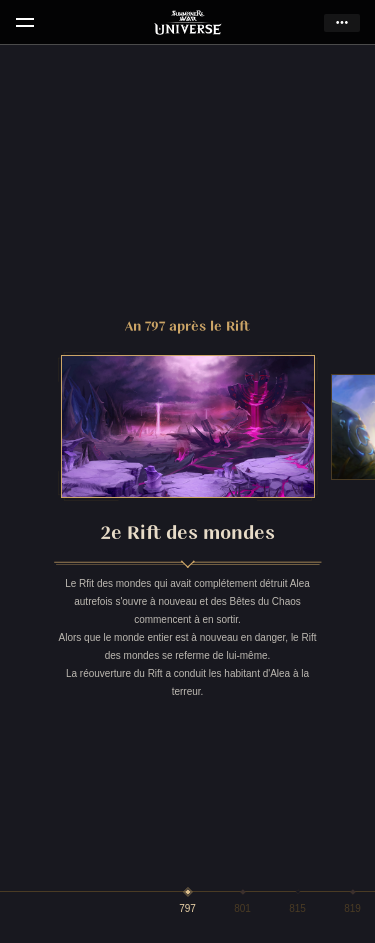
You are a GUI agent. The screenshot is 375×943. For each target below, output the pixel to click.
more (342, 23)
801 (242, 908)
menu (24, 22)
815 (297, 908)
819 (352, 908)
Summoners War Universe (187, 22)
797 (187, 908)
